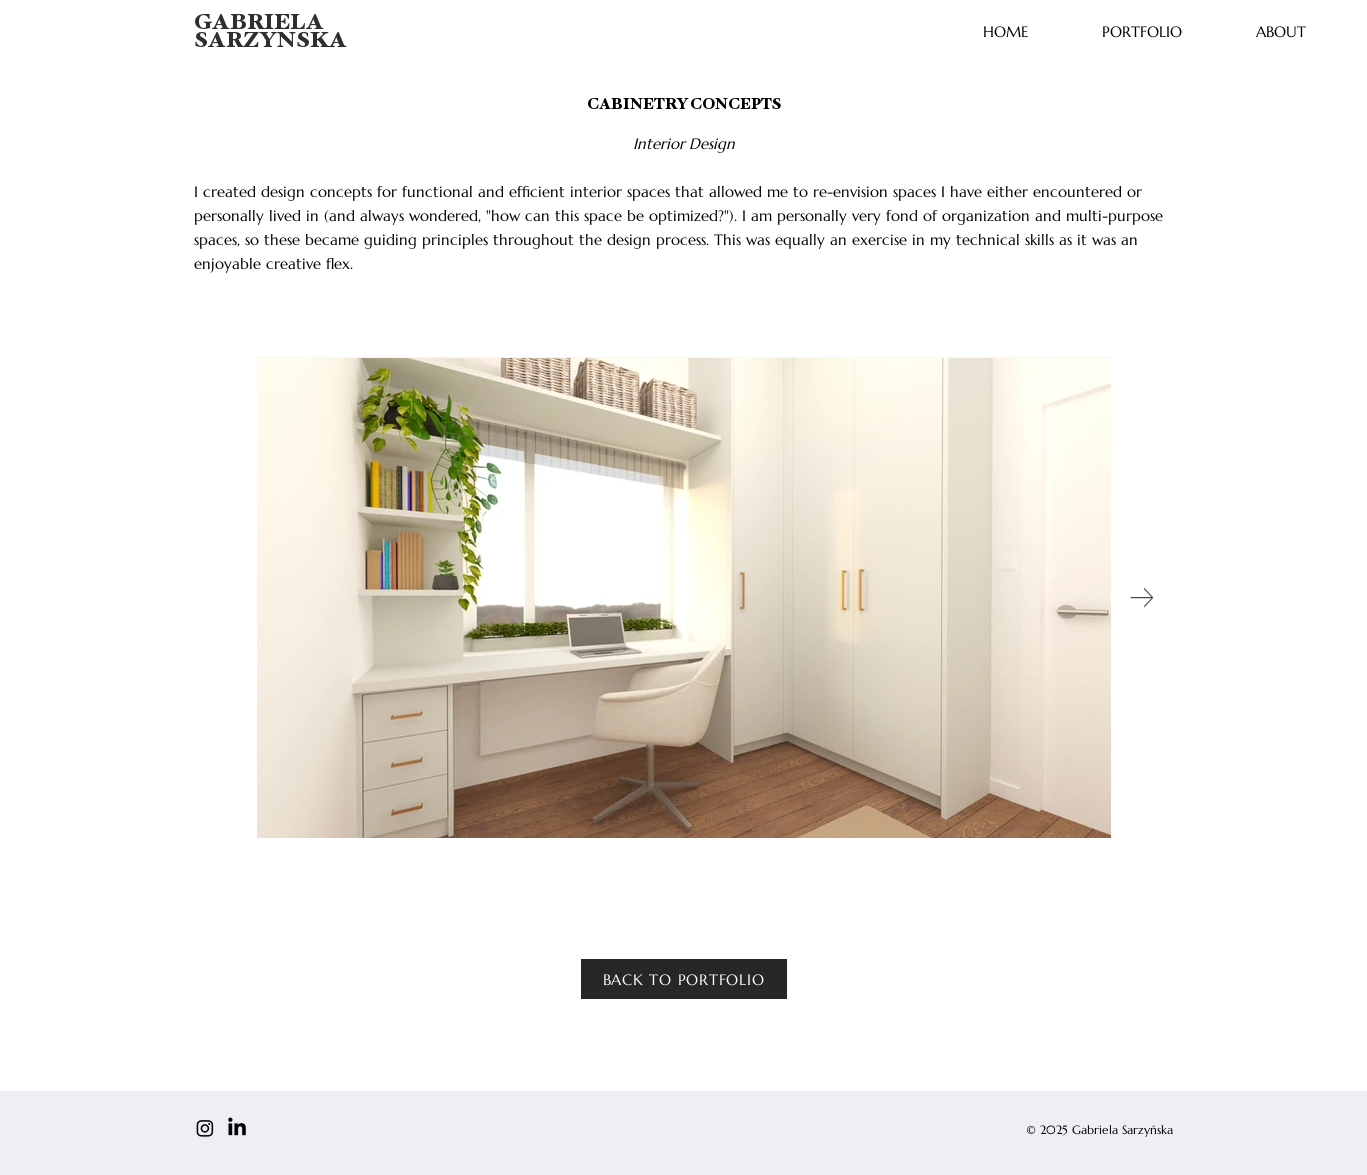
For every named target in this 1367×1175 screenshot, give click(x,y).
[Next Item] (1142, 597)
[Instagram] (205, 1128)
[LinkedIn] (237, 1128)
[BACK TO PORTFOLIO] (684, 979)
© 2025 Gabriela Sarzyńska (1099, 1129)
